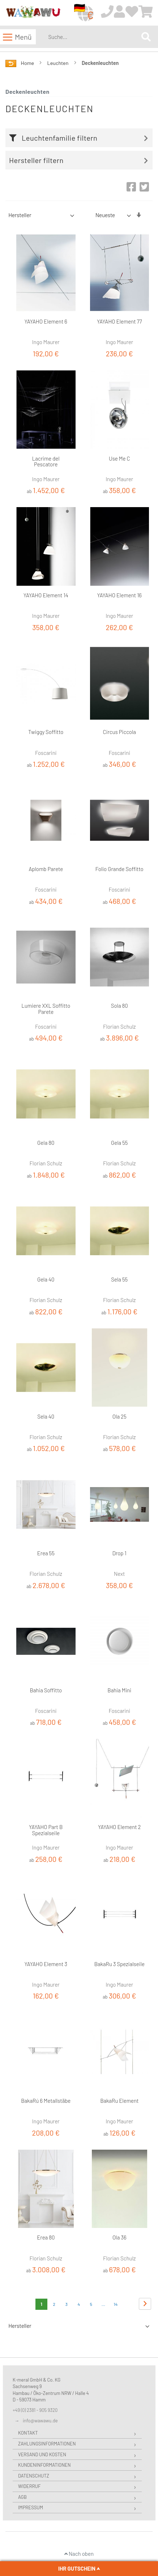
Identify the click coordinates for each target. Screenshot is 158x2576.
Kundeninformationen (44, 2465)
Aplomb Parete (46, 869)
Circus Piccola (119, 732)
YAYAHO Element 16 (119, 595)
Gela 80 (45, 1142)
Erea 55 (46, 1553)
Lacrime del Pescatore (46, 461)
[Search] (146, 36)
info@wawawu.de (40, 2420)
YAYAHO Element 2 (119, 1827)
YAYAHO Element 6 (46, 321)
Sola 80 (119, 1005)
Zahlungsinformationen (47, 2444)
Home (28, 63)
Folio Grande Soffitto (119, 869)
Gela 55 (119, 1142)
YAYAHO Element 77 (119, 321)
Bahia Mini (119, 1690)
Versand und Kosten (42, 2454)
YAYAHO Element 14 (46, 595)
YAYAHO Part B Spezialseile (46, 1830)
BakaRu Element (119, 2100)
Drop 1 (119, 1553)
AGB (22, 2497)
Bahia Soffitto (46, 1690)
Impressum (30, 2507)
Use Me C (119, 458)
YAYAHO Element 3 (46, 1964)
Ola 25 (119, 1416)
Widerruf (29, 2486)
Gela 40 (46, 1279)
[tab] (81, 138)
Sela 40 (45, 1416)
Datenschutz (33, 2476)
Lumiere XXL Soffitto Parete (45, 1008)
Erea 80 (46, 2237)
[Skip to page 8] (103, 2304)
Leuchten (58, 63)
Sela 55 (119, 1279)
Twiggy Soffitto (45, 732)
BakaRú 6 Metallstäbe (46, 2100)
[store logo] (33, 13)
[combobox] (93, 36)
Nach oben (79, 2553)
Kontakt (28, 2433)
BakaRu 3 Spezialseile (119, 1964)
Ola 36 (119, 2237)
